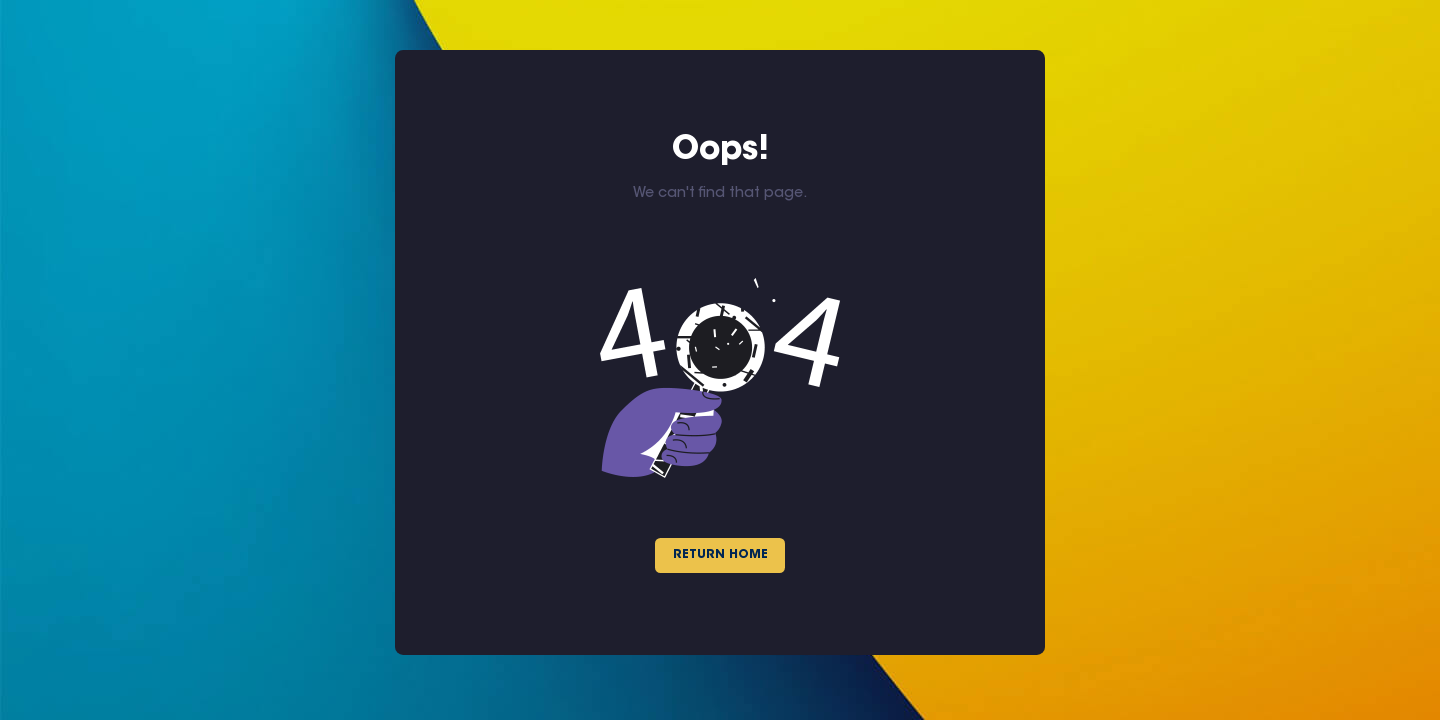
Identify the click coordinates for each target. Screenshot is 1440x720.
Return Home (720, 555)
